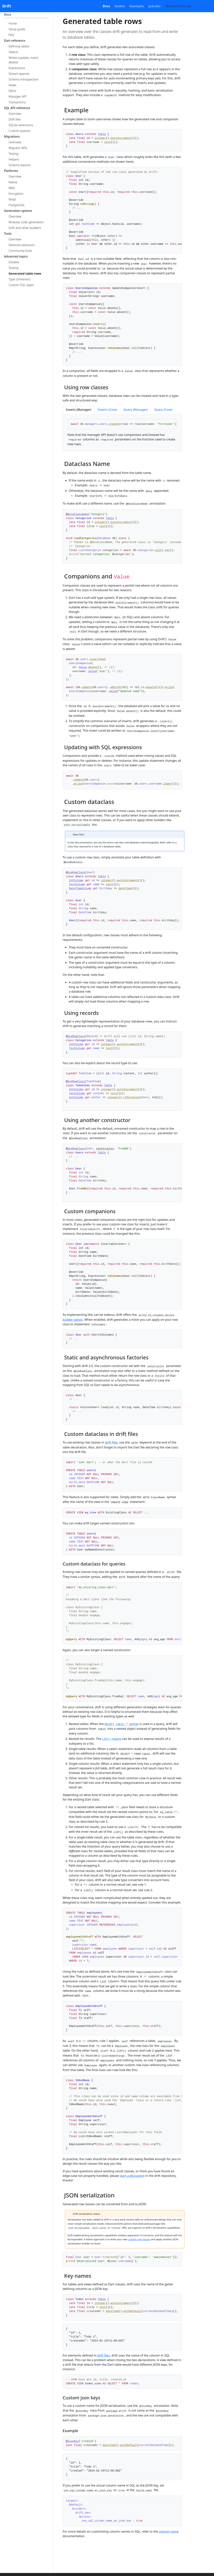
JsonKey (73, 2441)
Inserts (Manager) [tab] (78, 410)
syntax (121, 1724)
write (169, 687)
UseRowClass (76, 872)
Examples (137, 6)
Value (83, 667)
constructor (105, 1148)
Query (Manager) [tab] (135, 410)
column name (168, 2531)
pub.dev (154, 6)
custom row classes (139, 2239)
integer (100, 138)
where (115, 687)
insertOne (97, 659)
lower (167, 783)
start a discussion (132, 2176)
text (107, 142)
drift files (111, 1442)
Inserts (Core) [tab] (107, 410)
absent (93, 667)
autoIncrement (121, 138)
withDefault (132, 2311)
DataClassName (78, 514)
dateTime (125, 888)
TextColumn (77, 884)
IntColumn (76, 880)
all (157, 550)
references (131, 1097)
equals (150, 687)
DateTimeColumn (80, 888)
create (114, 424)
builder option (73, 1320)
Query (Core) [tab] (163, 410)
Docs (106, 6)
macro (111, 1739)
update (86, 687)
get (167, 550)
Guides (120, 6)
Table (102, 134)
